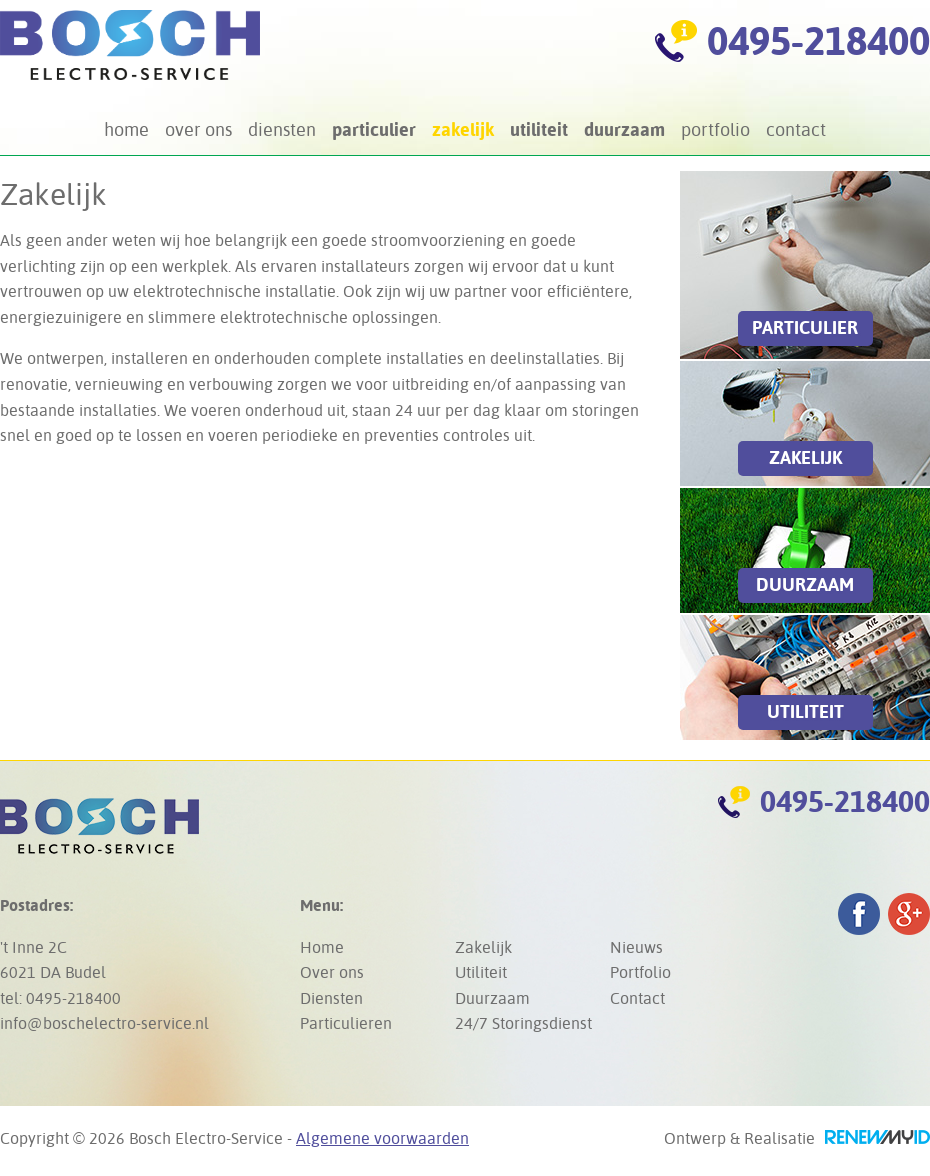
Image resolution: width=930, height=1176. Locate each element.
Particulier (374, 129)
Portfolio (715, 129)
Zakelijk (463, 129)
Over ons (198, 129)
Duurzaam (624, 129)
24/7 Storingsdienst (523, 1023)
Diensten (282, 129)
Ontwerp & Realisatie (797, 1138)
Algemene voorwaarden (382, 1138)
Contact (796, 129)
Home (126, 129)
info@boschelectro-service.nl (104, 1023)
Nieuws (636, 947)
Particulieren (346, 1023)
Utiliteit (539, 129)
